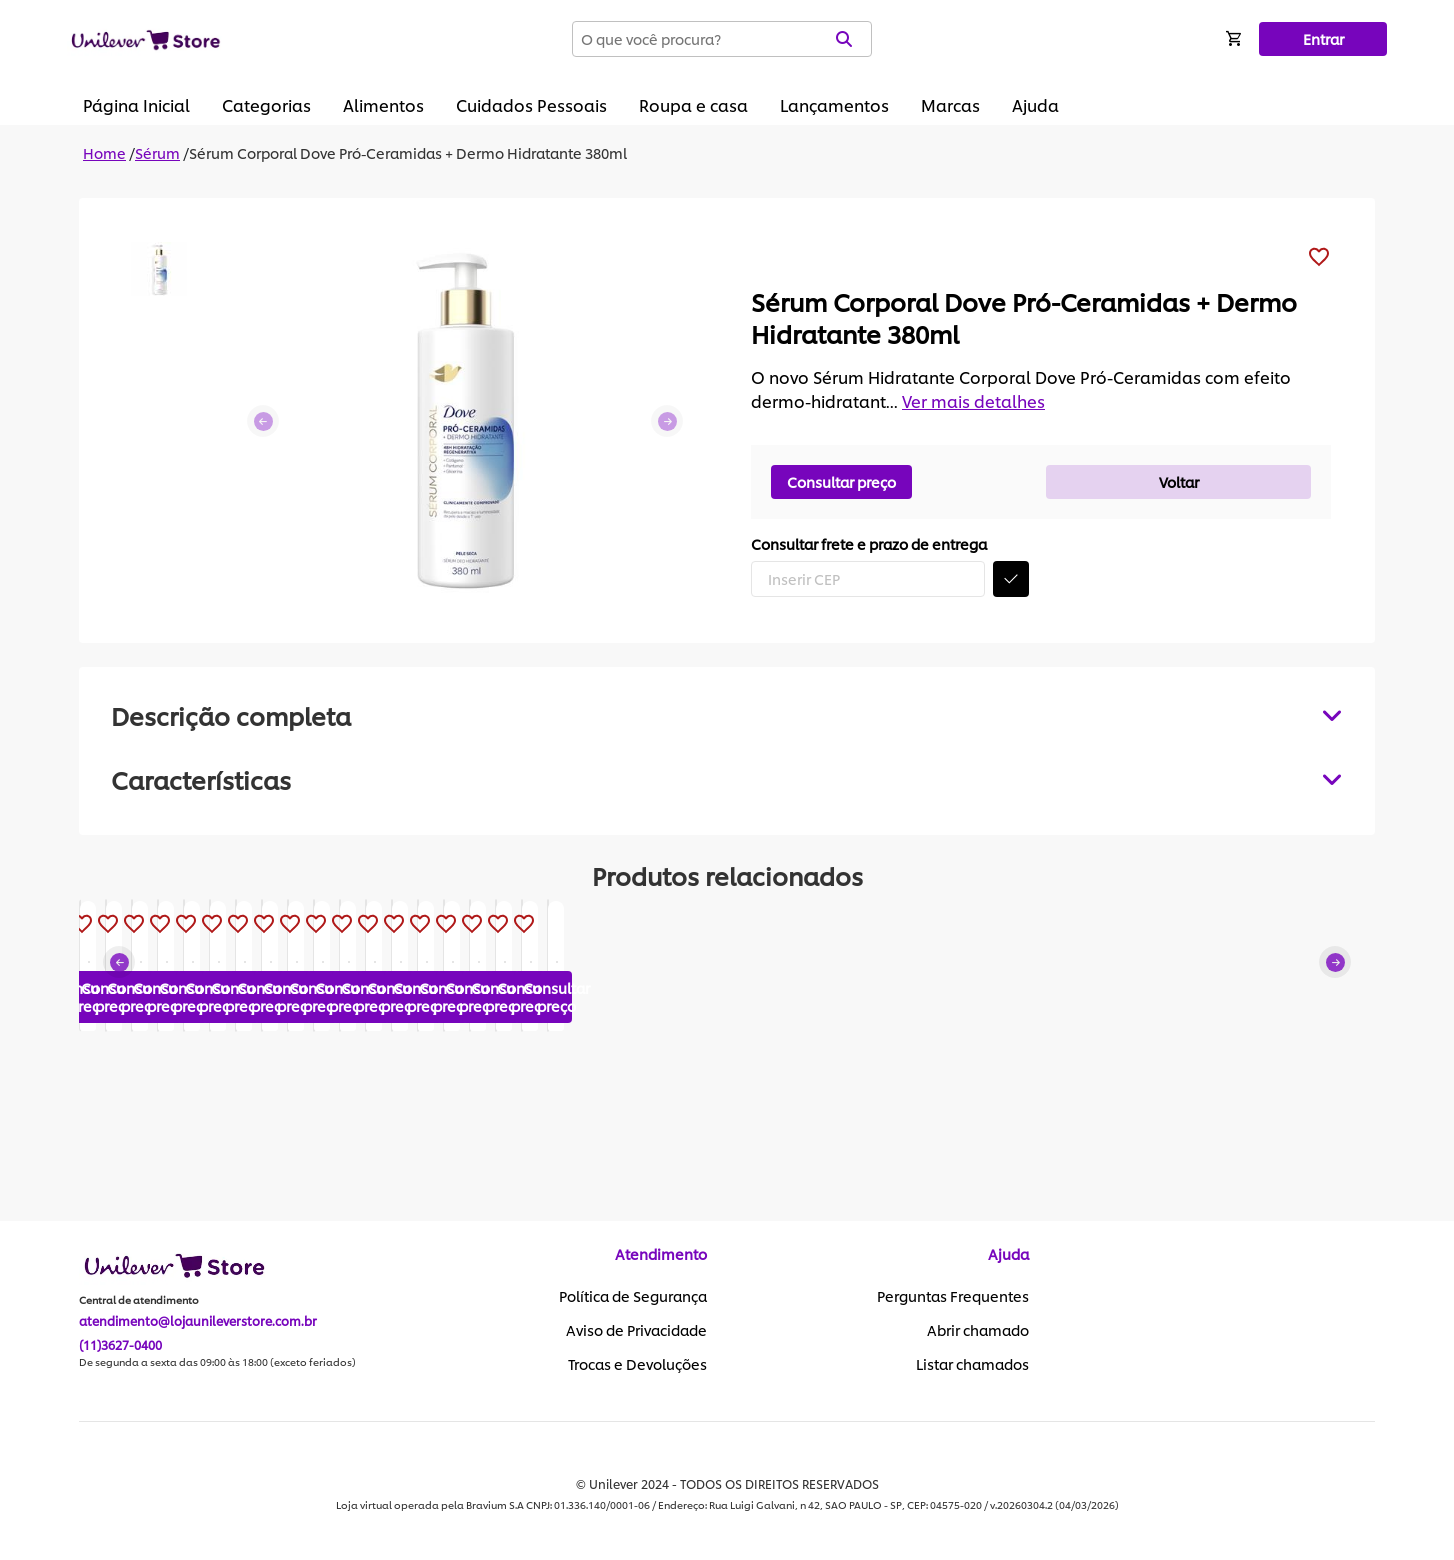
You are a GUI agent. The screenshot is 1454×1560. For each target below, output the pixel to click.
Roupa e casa (693, 104)
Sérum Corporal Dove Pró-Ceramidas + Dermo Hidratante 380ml (408, 152)
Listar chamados (972, 1365)
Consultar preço (841, 481)
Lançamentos (834, 104)
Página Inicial (136, 104)
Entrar (1323, 38)
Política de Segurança (633, 1297)
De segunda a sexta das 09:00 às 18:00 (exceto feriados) (217, 1363)
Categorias (266, 104)
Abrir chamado (978, 1331)
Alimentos (383, 104)
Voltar (1179, 481)
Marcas (950, 104)
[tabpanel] (727, 779)
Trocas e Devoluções (637, 1365)
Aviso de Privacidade (636, 1331)
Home (104, 152)
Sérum (157, 152)
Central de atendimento (139, 1301)
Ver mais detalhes (973, 400)
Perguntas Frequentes (953, 1297)
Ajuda (1035, 104)
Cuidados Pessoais (531, 104)
